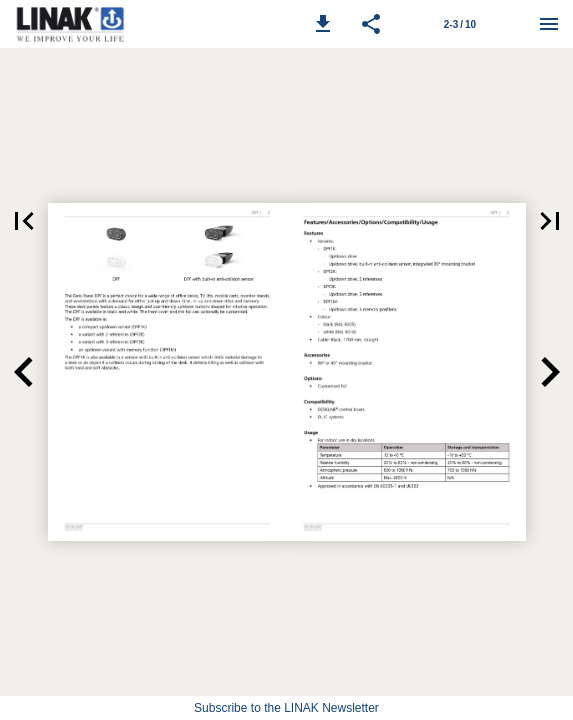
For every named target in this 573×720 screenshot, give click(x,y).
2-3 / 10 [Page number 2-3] (460, 24)
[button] (323, 24)
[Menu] (549, 24)
